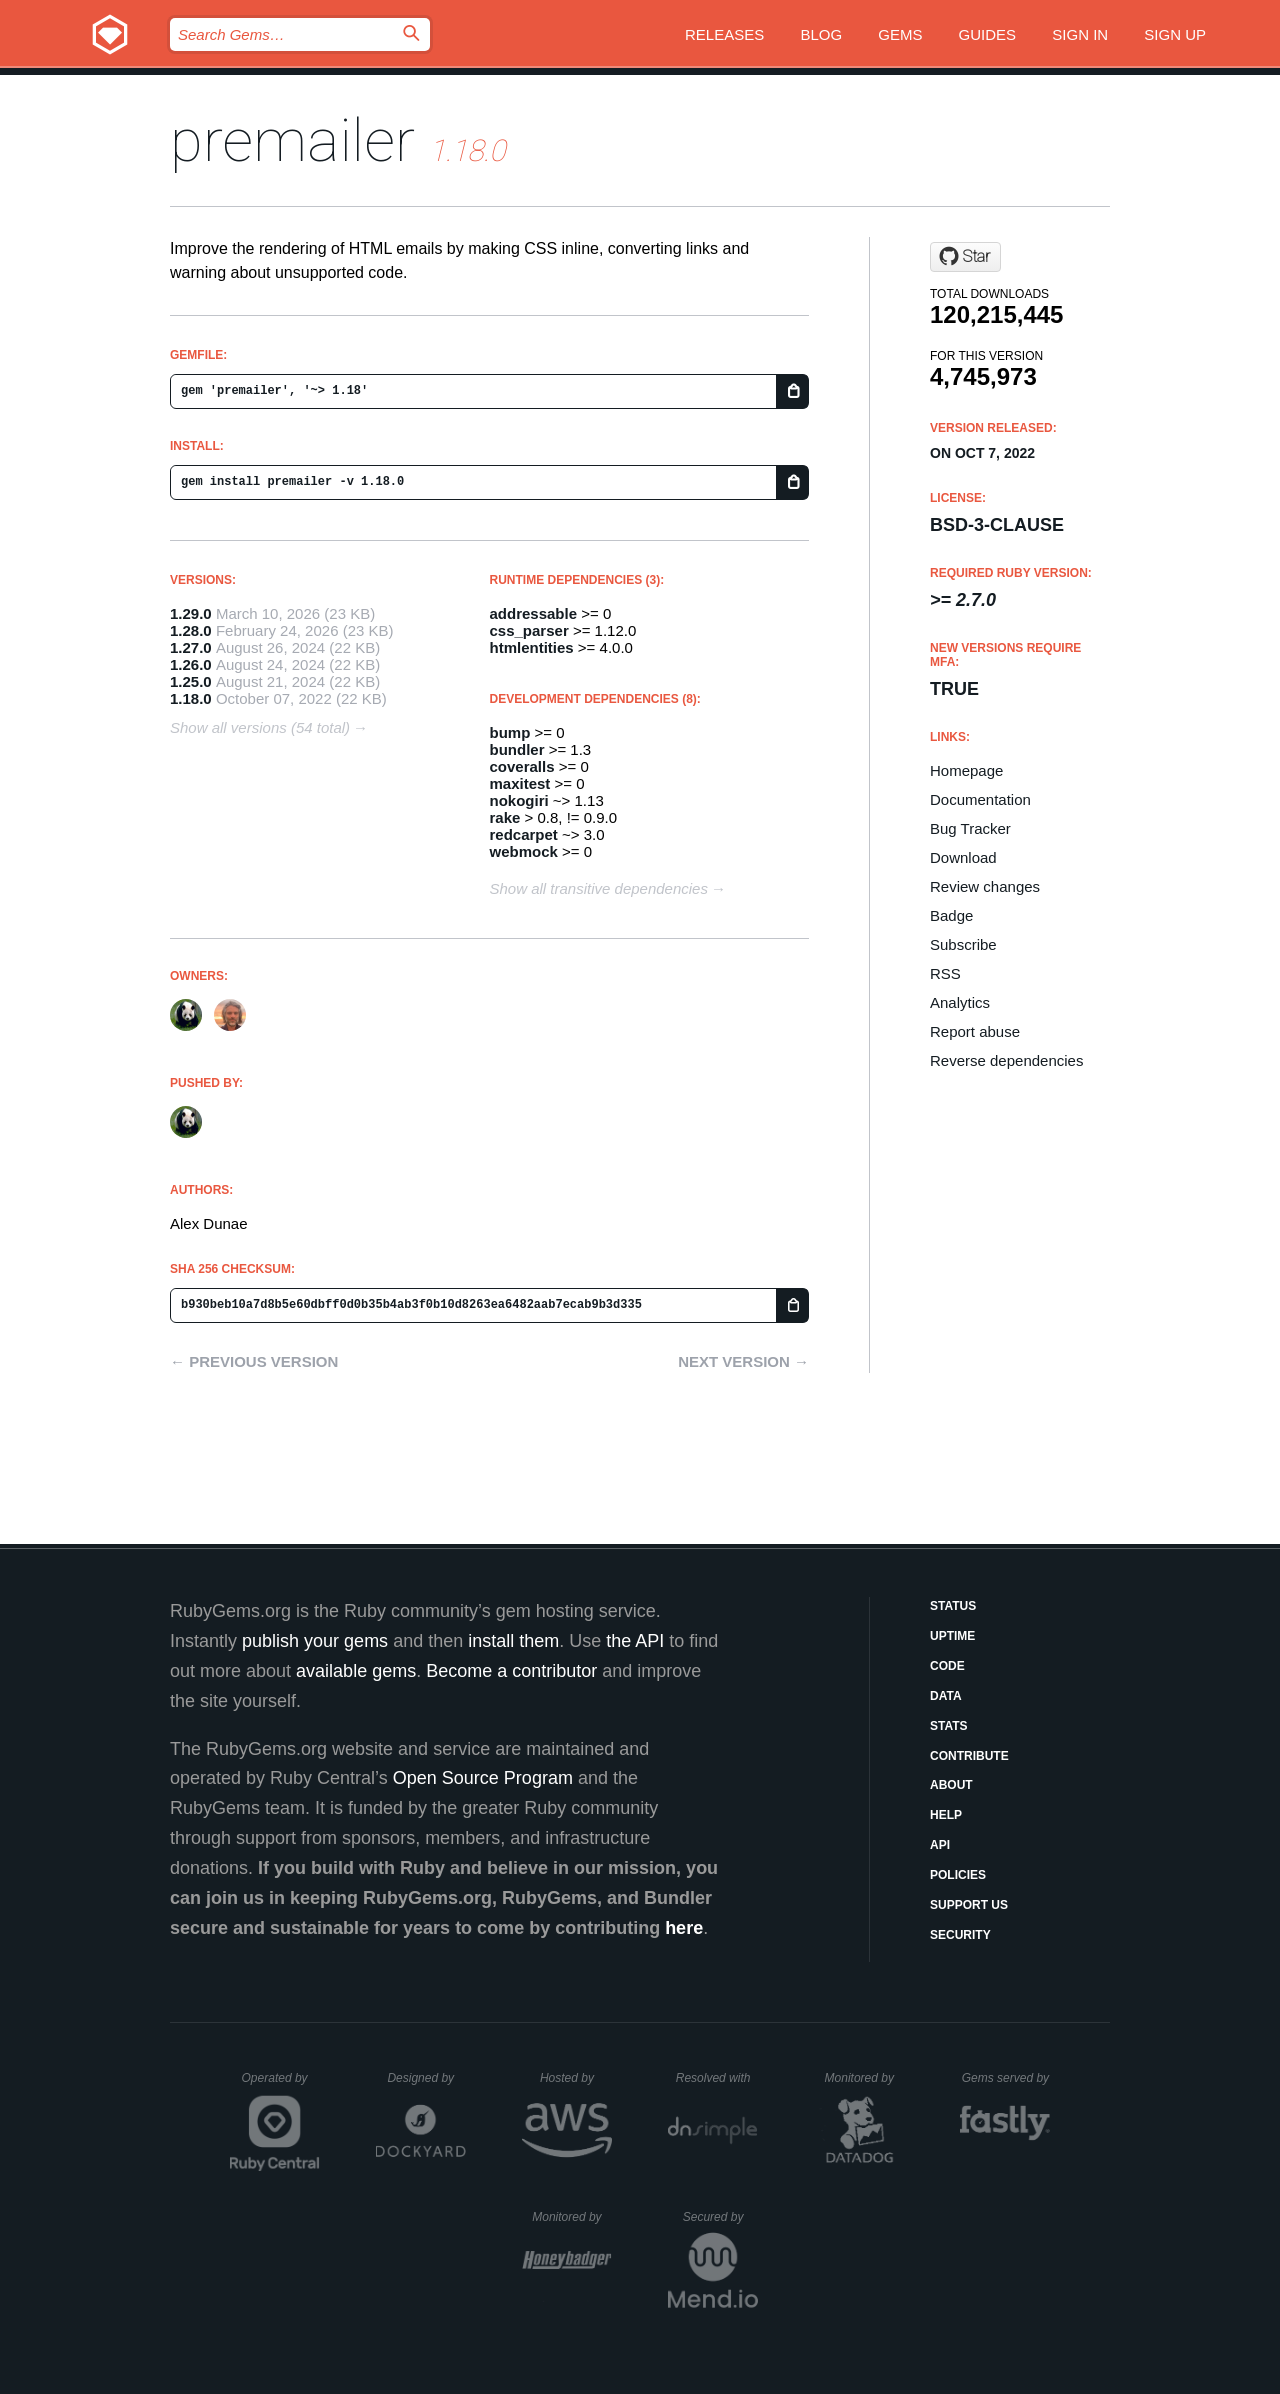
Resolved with (717, 2078)
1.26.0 (191, 664)
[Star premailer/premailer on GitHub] (965, 257)
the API (635, 1641)
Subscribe (963, 944)
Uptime (952, 1636)
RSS (945, 973)
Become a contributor (511, 1671)
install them (513, 1641)
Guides (988, 34)
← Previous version (254, 1361)
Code (947, 1666)
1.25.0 (191, 681)
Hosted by (576, 2078)
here (684, 1928)
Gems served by (1006, 2078)
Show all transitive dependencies (599, 888)
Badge (951, 915)
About (951, 1785)
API (940, 1845)
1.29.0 (191, 613)
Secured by (720, 2217)
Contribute (969, 1756)
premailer (292, 140)
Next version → (743, 1361)
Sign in (1080, 34)
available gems (356, 1671)
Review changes (985, 886)
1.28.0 (191, 630)
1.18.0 (191, 698)
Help (946, 1815)
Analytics (960, 1002)
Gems (900, 34)
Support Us (969, 1905)
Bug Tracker (970, 828)
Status (953, 1606)
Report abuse (975, 1031)
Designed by (426, 2078)
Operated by (281, 2085)
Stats (949, 1726)
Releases (724, 34)
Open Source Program (483, 1778)
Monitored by (865, 2078)
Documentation (980, 799)
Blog (821, 34)
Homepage (966, 770)
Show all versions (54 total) (260, 727)
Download (963, 857)
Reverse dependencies (1006, 1060)
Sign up (1175, 34)
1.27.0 (191, 647)
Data (946, 1696)
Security (960, 1935)
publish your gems (315, 1641)
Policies (958, 1875)
